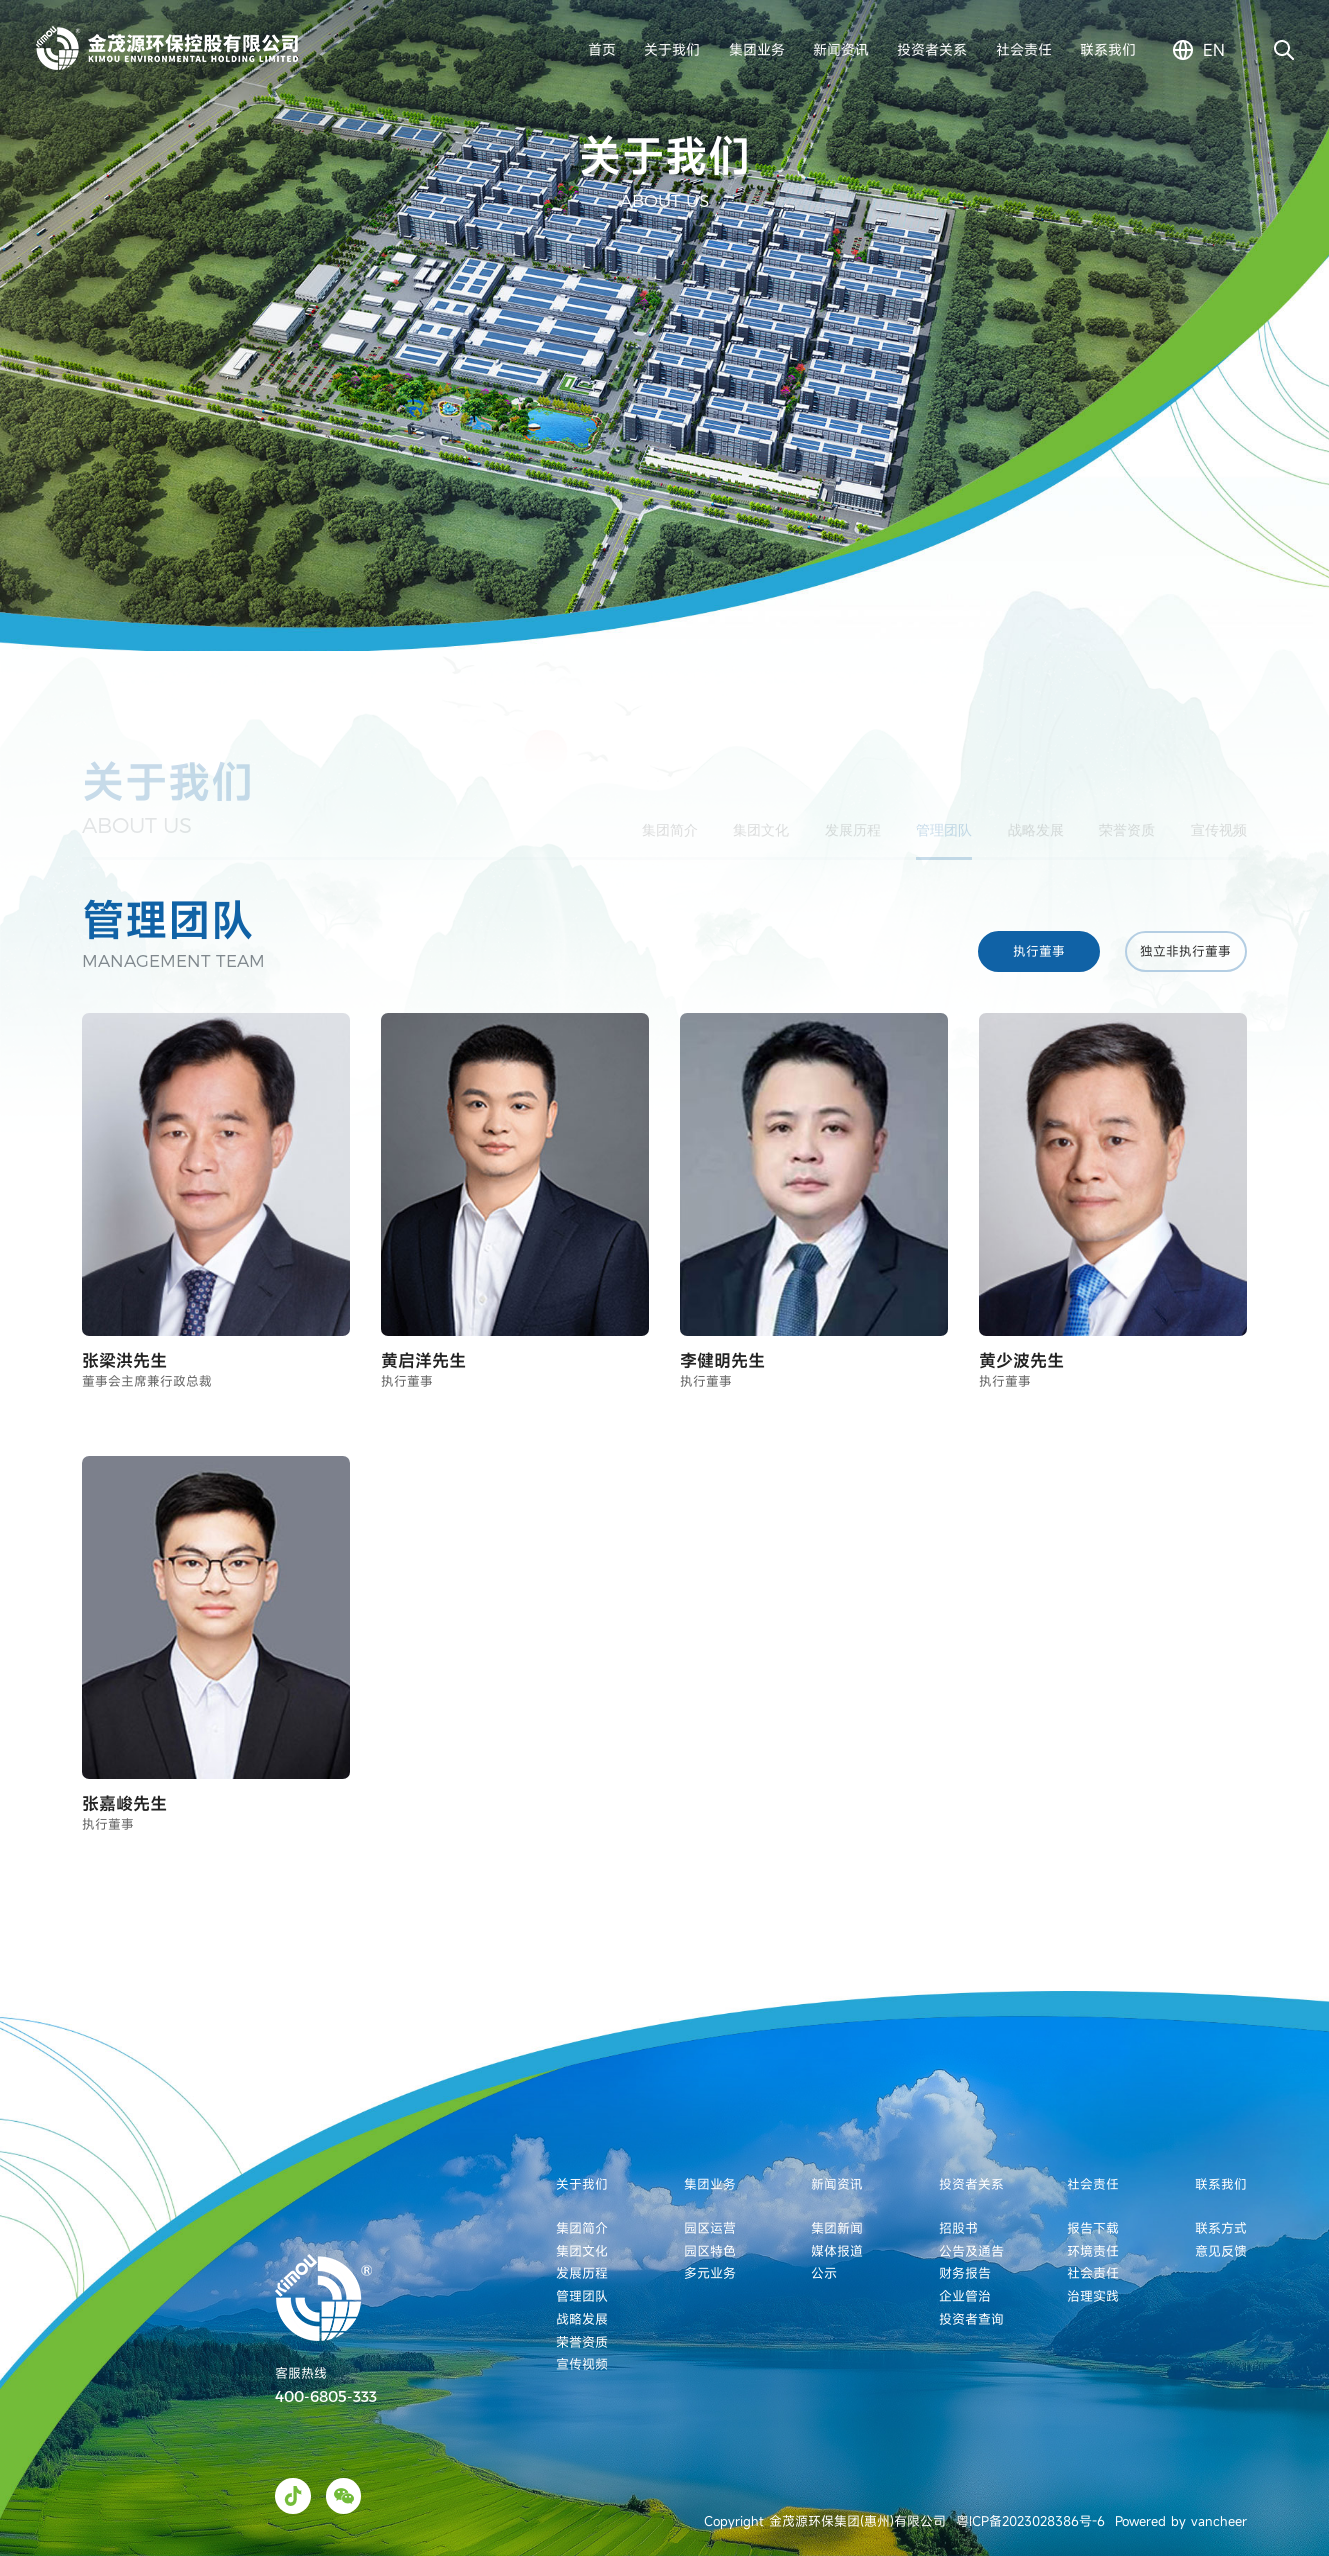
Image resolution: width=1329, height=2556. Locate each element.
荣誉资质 (1127, 813)
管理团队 (944, 813)
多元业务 (710, 2273)
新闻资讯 (841, 49)
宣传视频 (1219, 813)
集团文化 (761, 813)
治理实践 (1093, 2296)
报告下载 (1093, 2228)
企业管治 (965, 2296)
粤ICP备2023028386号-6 (1030, 2521)
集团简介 (670, 813)
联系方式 (1221, 2228)
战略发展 (1036, 813)
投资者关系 (932, 49)
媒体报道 (837, 2251)
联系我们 (1108, 49)
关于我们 (672, 49)
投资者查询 (971, 2319)
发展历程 (853, 813)
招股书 (958, 2228)
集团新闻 (837, 2228)
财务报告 (965, 2273)
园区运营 (710, 2228)
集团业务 (757, 49)
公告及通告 (971, 2251)
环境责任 (1093, 2251)
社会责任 (1024, 49)
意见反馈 (1221, 2251)
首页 (602, 49)
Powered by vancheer (1181, 2521)
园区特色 (710, 2251)
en (1214, 50)
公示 (824, 2273)
